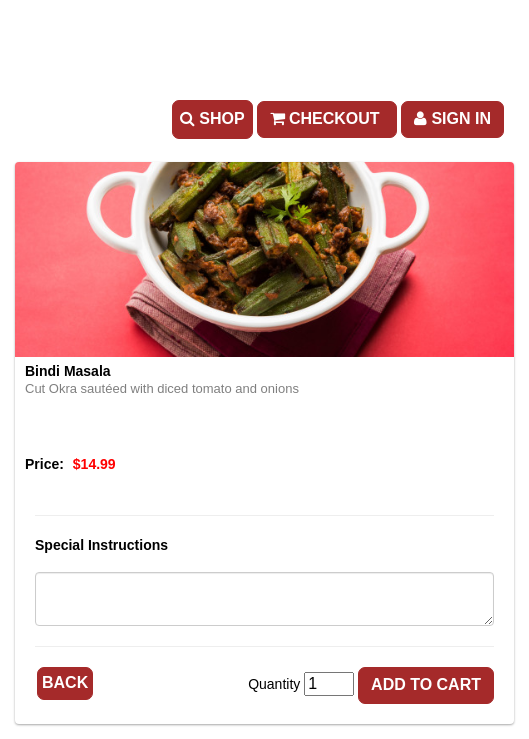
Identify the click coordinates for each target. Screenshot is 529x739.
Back (65, 682)
